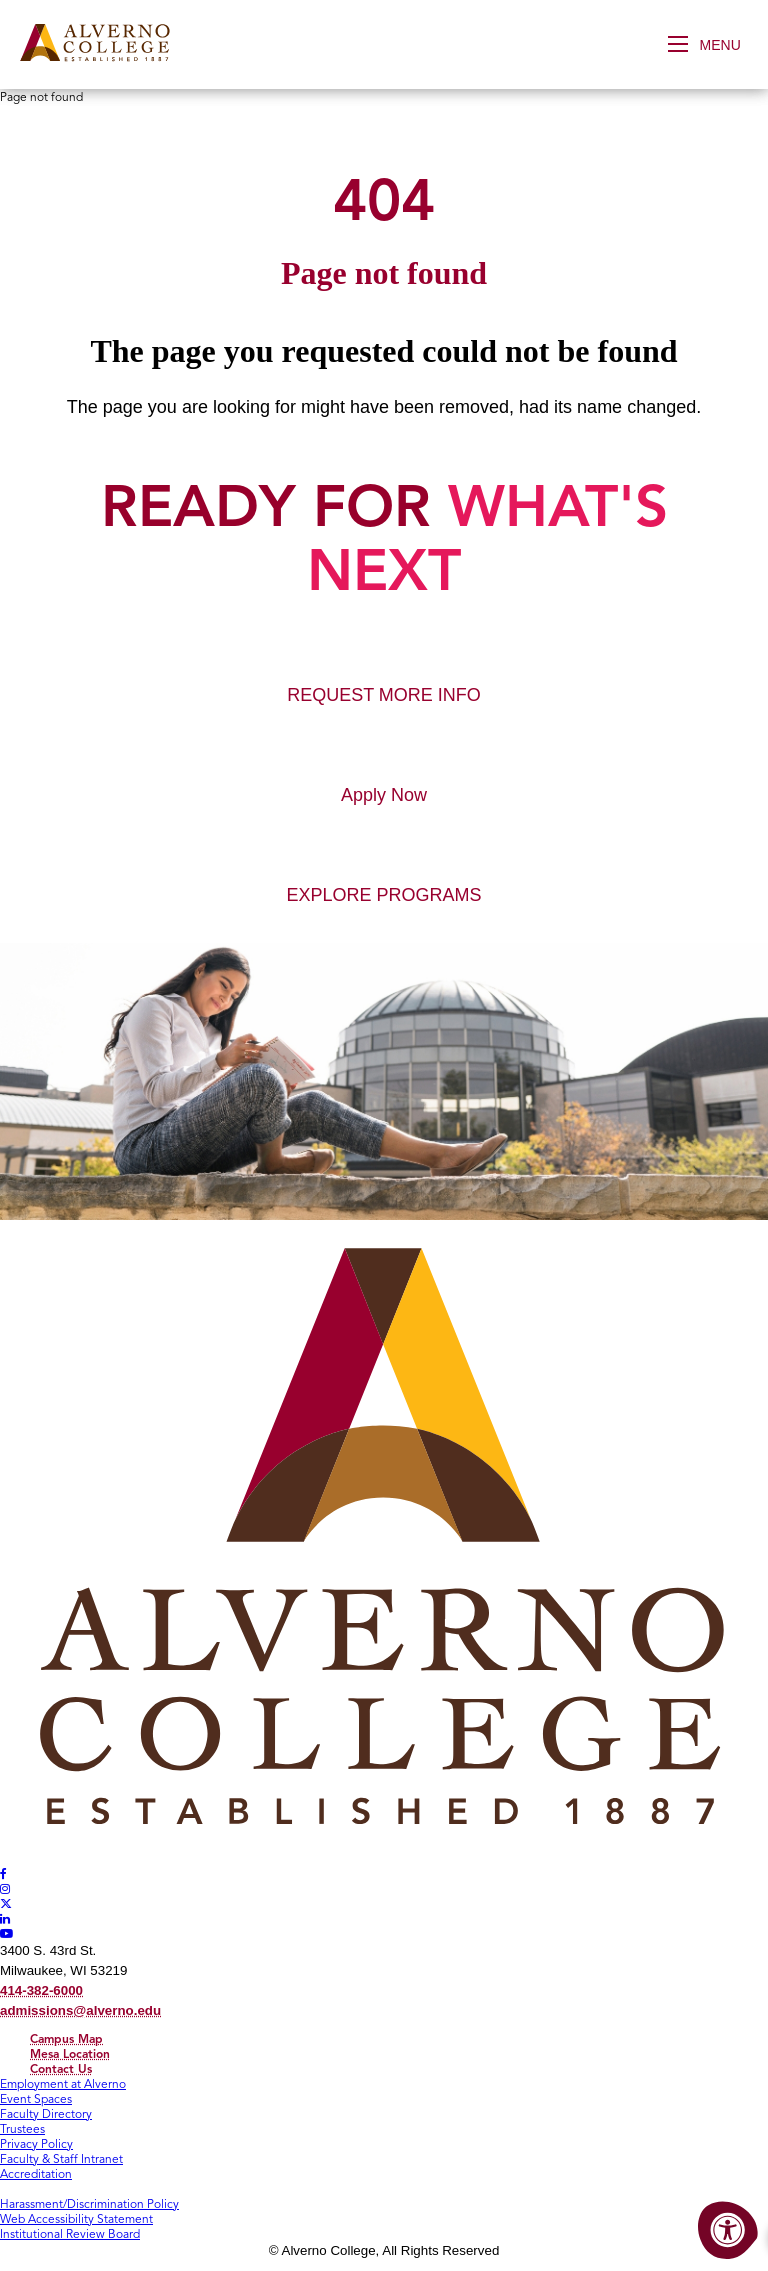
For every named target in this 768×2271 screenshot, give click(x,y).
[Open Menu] (710, 44)
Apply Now (384, 795)
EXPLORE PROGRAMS (383, 895)
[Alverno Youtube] (7, 1933)
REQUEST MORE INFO (384, 695)
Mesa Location (70, 2053)
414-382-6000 (41, 1990)
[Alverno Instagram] (5, 1888)
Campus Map (66, 2038)
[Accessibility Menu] (728, 2231)
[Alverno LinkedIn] (5, 1918)
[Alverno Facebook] (3, 1873)
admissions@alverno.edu (80, 2010)
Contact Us (61, 2068)
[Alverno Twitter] (6, 1903)
